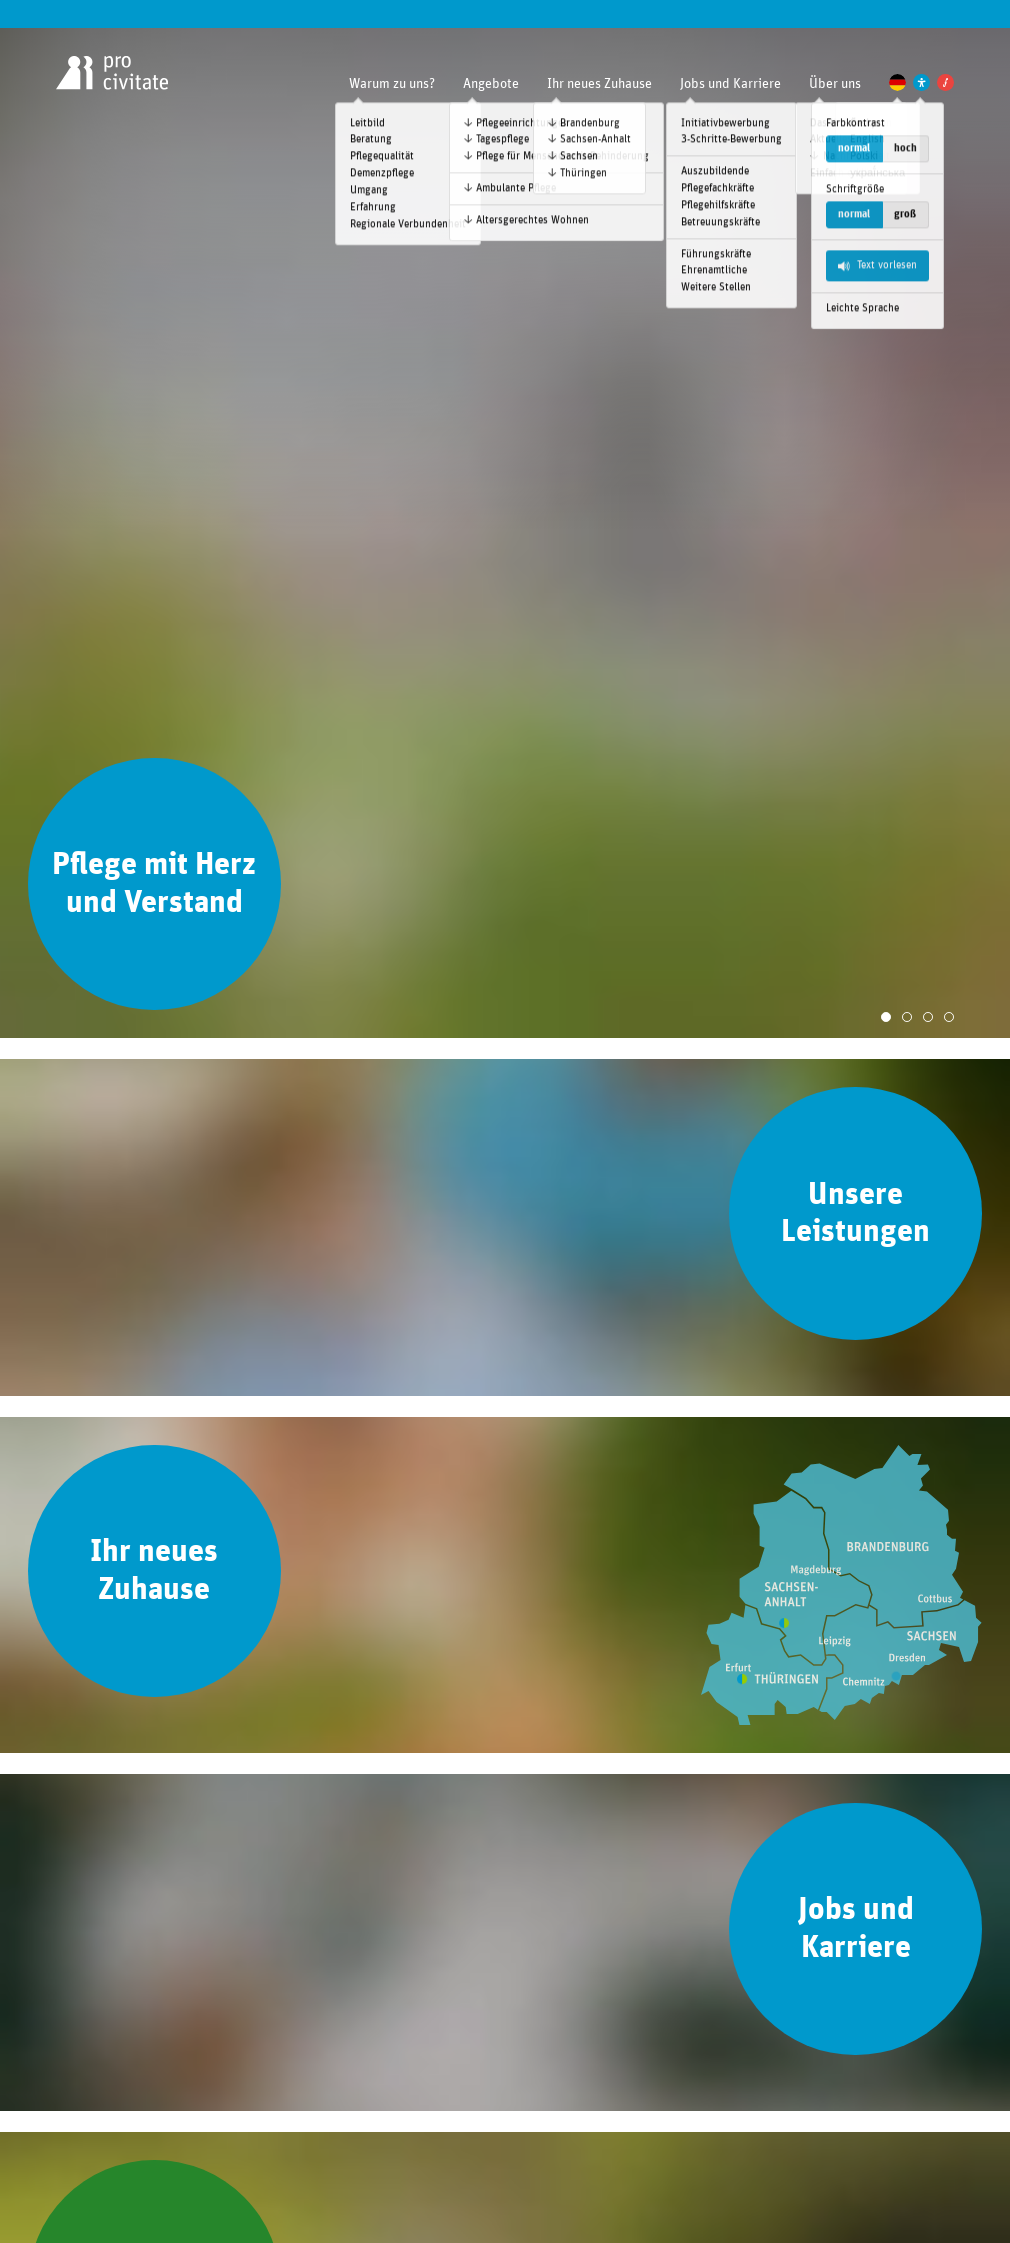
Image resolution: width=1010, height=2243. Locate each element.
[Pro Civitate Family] (945, 82)
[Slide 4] (949, 1017)
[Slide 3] (928, 1017)
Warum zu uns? (392, 84)
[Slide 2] (907, 1017)
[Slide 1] (886, 1017)
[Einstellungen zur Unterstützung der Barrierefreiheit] (921, 82)
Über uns (835, 84)
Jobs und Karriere (730, 84)
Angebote (491, 84)
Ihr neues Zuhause (599, 84)
